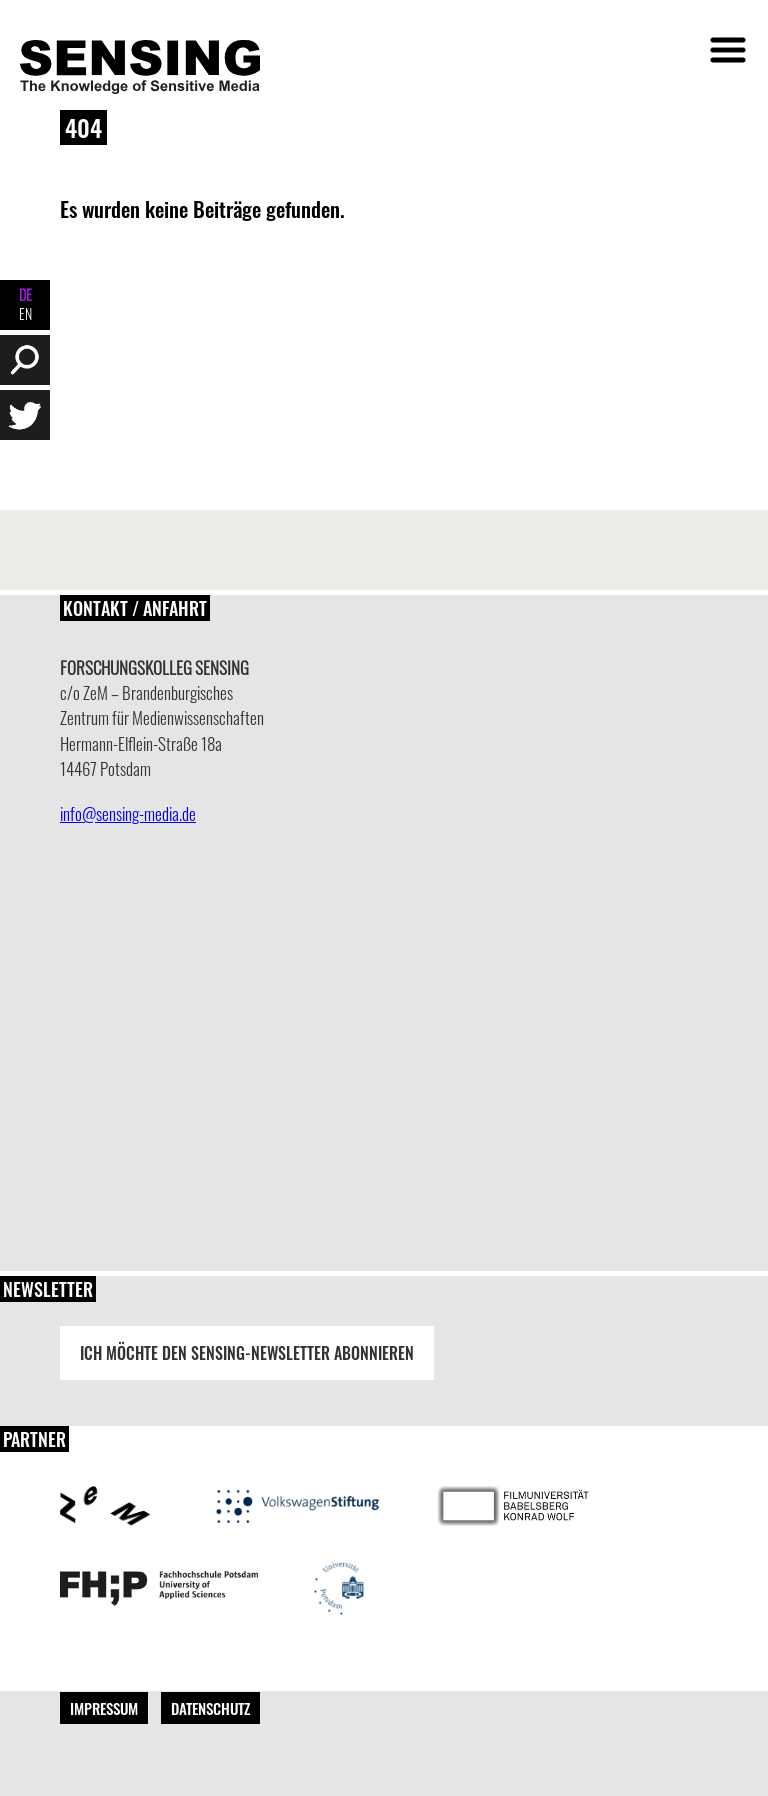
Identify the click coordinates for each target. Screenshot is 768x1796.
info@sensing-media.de (128, 813)
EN (25, 313)
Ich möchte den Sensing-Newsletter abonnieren (247, 1353)
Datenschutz (210, 1708)
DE (25, 294)
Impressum (104, 1708)
